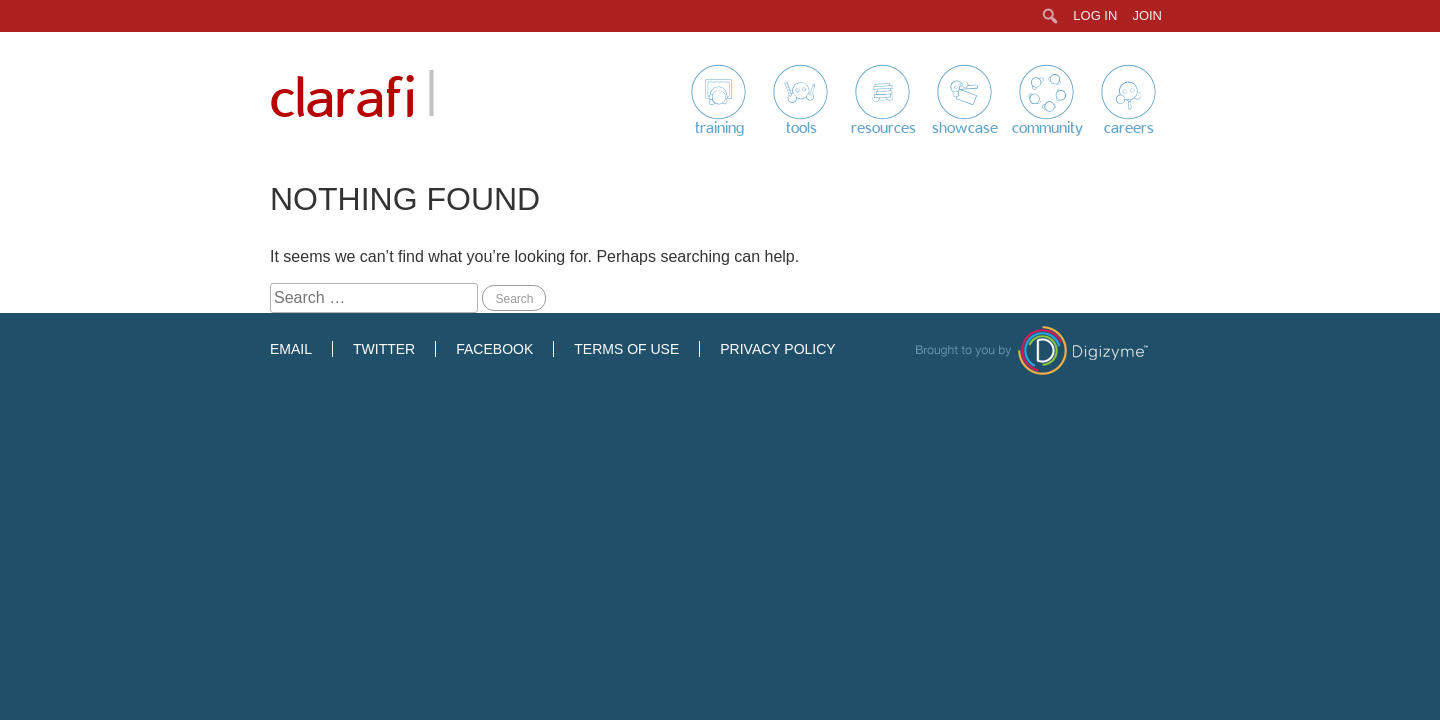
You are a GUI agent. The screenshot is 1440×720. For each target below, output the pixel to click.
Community (1047, 128)
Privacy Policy (777, 349)
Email (291, 349)
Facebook (494, 349)
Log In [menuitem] (1095, 15)
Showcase (965, 128)
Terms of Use (626, 349)
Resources (883, 128)
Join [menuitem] (1147, 15)
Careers (1129, 128)
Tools (801, 128)
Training (719, 128)
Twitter (384, 349)
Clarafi (343, 99)
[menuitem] (1050, 16)
